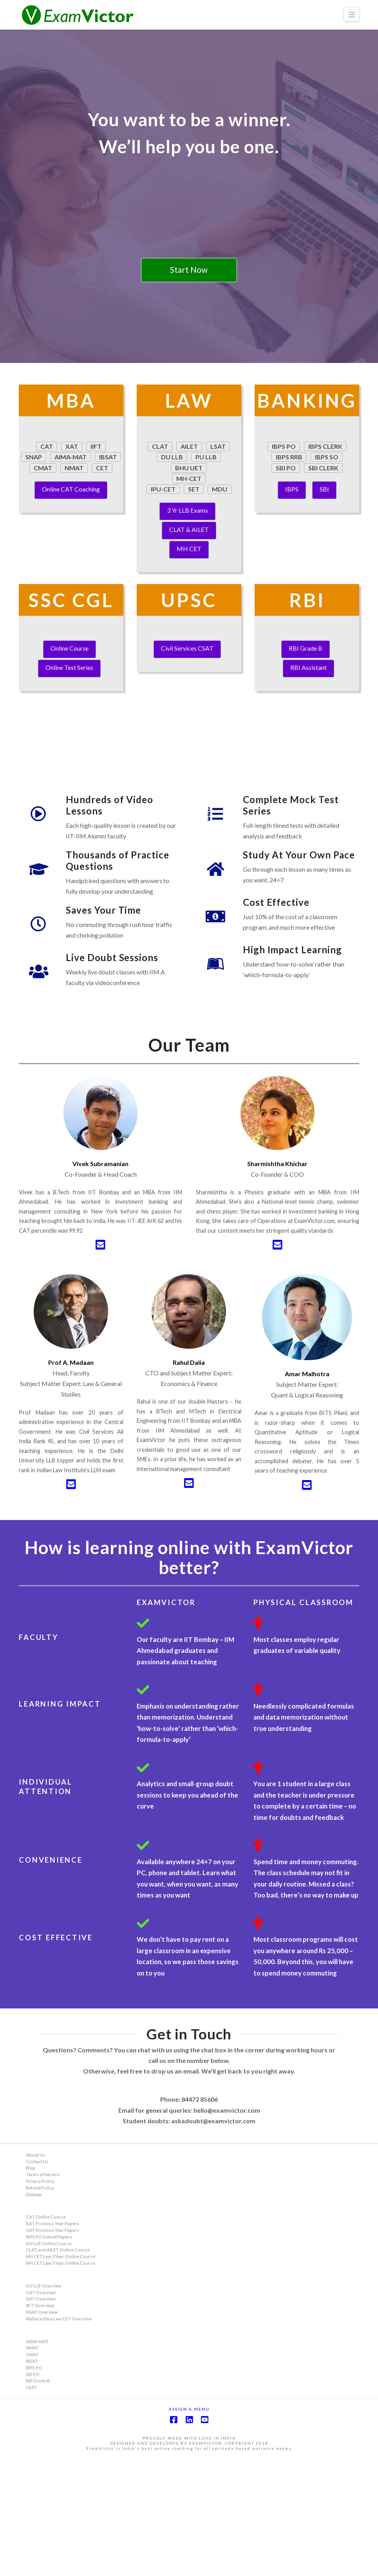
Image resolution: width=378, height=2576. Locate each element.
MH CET (189, 548)
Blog (30, 2285)
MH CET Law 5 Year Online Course (60, 2380)
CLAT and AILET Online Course (58, 2367)
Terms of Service (43, 2292)
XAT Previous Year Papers (52, 2341)
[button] (351, 14)
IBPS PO (34, 2484)
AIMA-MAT (37, 2458)
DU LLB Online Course (49, 2360)
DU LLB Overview (43, 2402)
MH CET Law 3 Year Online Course (60, 2373)
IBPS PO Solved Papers (49, 2353)
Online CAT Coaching (71, 489)
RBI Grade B (305, 648)
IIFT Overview (40, 2422)
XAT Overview (41, 2416)
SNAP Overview (42, 2429)
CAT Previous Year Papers (52, 2347)
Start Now (189, 269)
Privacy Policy (40, 2298)
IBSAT (32, 2478)
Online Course (70, 648)
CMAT (32, 2471)
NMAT (32, 2465)
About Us (35, 2272)
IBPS (291, 489)
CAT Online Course (46, 2334)
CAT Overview (41, 2409)
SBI (324, 489)
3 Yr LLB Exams (187, 510)
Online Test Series (69, 667)
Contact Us (37, 2278)
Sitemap (34, 2311)
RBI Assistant (308, 667)
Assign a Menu (189, 2526)
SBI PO (33, 2491)
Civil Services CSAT (187, 648)
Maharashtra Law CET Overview (59, 2435)
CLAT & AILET (189, 529)
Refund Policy (40, 2305)
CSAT (31, 2504)
